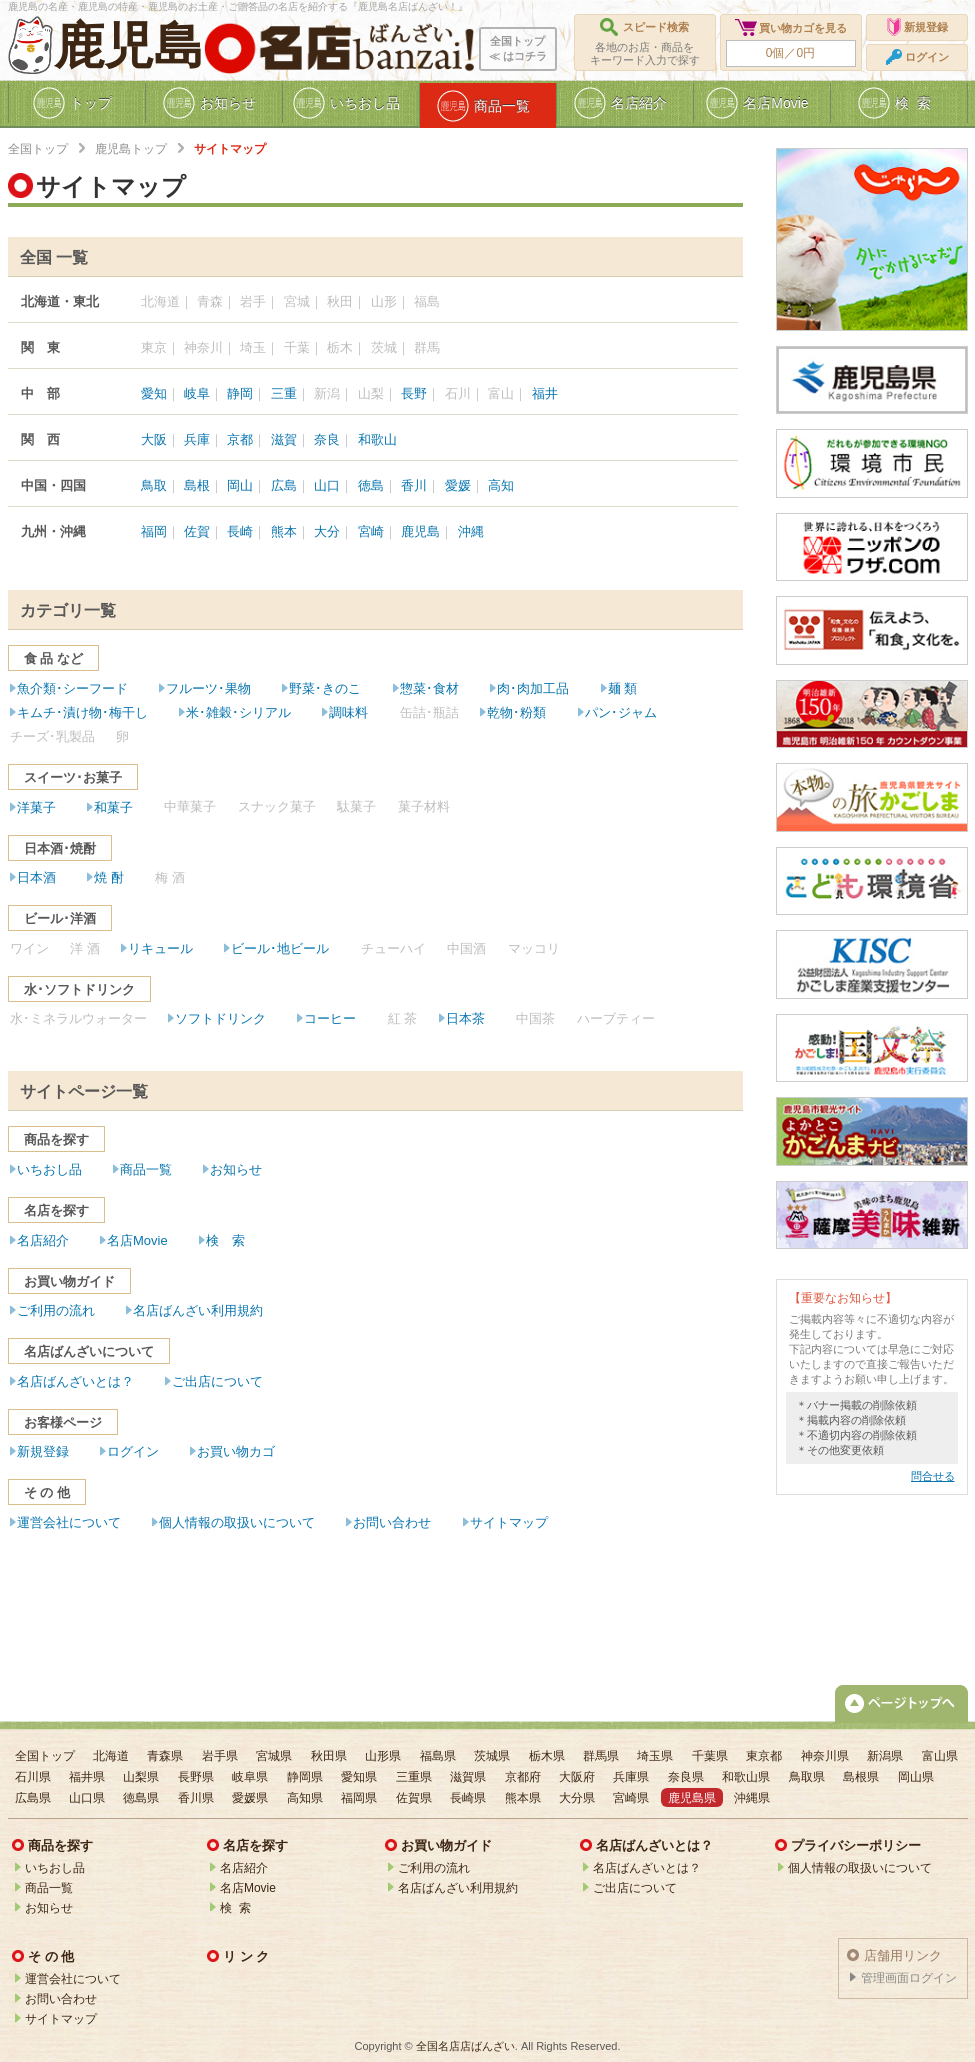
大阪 (154, 439)
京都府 (523, 1777)
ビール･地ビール (280, 948)
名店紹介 (43, 1240)
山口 (327, 485)
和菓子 (113, 807)
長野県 (196, 1777)
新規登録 (43, 1451)
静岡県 (305, 1777)
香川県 (196, 1798)
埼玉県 (655, 1756)
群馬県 (601, 1756)
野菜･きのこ (325, 688)
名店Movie (137, 1240)
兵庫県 (631, 1777)
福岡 (154, 531)
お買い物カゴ (236, 1451)
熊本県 (523, 1798)
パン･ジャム (621, 712)
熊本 (284, 531)
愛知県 (359, 1777)
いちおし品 (49, 1169)
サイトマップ (509, 1522)
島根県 (861, 1777)
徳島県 (141, 1798)
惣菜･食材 (429, 688)
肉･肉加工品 (533, 688)
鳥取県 (807, 1777)
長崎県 (468, 1798)
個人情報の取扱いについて (237, 1522)
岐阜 (197, 393)
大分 (327, 531)
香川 (414, 485)
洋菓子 (36, 807)
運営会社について (69, 1522)
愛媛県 (250, 1798)
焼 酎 (109, 877)
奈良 (327, 439)
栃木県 (547, 1756)
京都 (240, 439)
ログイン (133, 1451)
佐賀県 (414, 1798)
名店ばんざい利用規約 (198, 1310)
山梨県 (141, 1777)
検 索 (225, 1240)
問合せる (933, 1476)
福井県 (87, 1777)
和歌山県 (746, 1777)
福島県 (438, 1756)
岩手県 (220, 1756)
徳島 (371, 485)
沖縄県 (752, 1798)
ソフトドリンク (220, 1018)
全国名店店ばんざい (465, 2046)
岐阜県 (250, 1777)
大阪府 (577, 1777)
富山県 (940, 1756)
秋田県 (329, 1756)
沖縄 (471, 531)
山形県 (383, 1756)
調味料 (348, 712)
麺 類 (623, 688)
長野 (414, 393)
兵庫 (197, 439)
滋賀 (284, 439)
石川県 (33, 1777)
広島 (284, 485)
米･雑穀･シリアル (238, 712)
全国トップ (38, 149)
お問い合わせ (392, 1522)
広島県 (33, 1798)
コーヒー (330, 1018)
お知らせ (236, 1169)
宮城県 (274, 1756)
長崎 (240, 531)
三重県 (414, 1777)
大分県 (577, 1798)
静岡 (240, 393)
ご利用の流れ (56, 1310)
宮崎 (371, 531)
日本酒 (36, 877)
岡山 (240, 485)
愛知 (154, 393)
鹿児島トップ (131, 149)
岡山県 (916, 1777)
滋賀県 (468, 1777)
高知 (501, 485)
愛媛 (458, 485)
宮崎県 (631, 1798)
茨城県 (492, 1756)
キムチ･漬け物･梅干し (82, 712)
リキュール (160, 948)
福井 (545, 393)
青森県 (165, 1756)
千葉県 (710, 1756)
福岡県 (359, 1798)
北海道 (111, 1756)
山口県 (87, 1798)
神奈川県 (825, 1756)
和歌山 (377, 439)
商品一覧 (146, 1169)
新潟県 (885, 1756)
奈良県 (686, 1777)
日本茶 (465, 1018)
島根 (197, 485)
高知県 (305, 1798)
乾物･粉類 (516, 712)
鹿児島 (129, 46)
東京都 (764, 1756)
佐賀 (197, 531)
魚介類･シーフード (72, 688)
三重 (284, 393)
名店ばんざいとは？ (75, 1381)
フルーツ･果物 (208, 688)
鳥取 (154, 485)
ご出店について (217, 1381)
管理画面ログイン (909, 1978)
